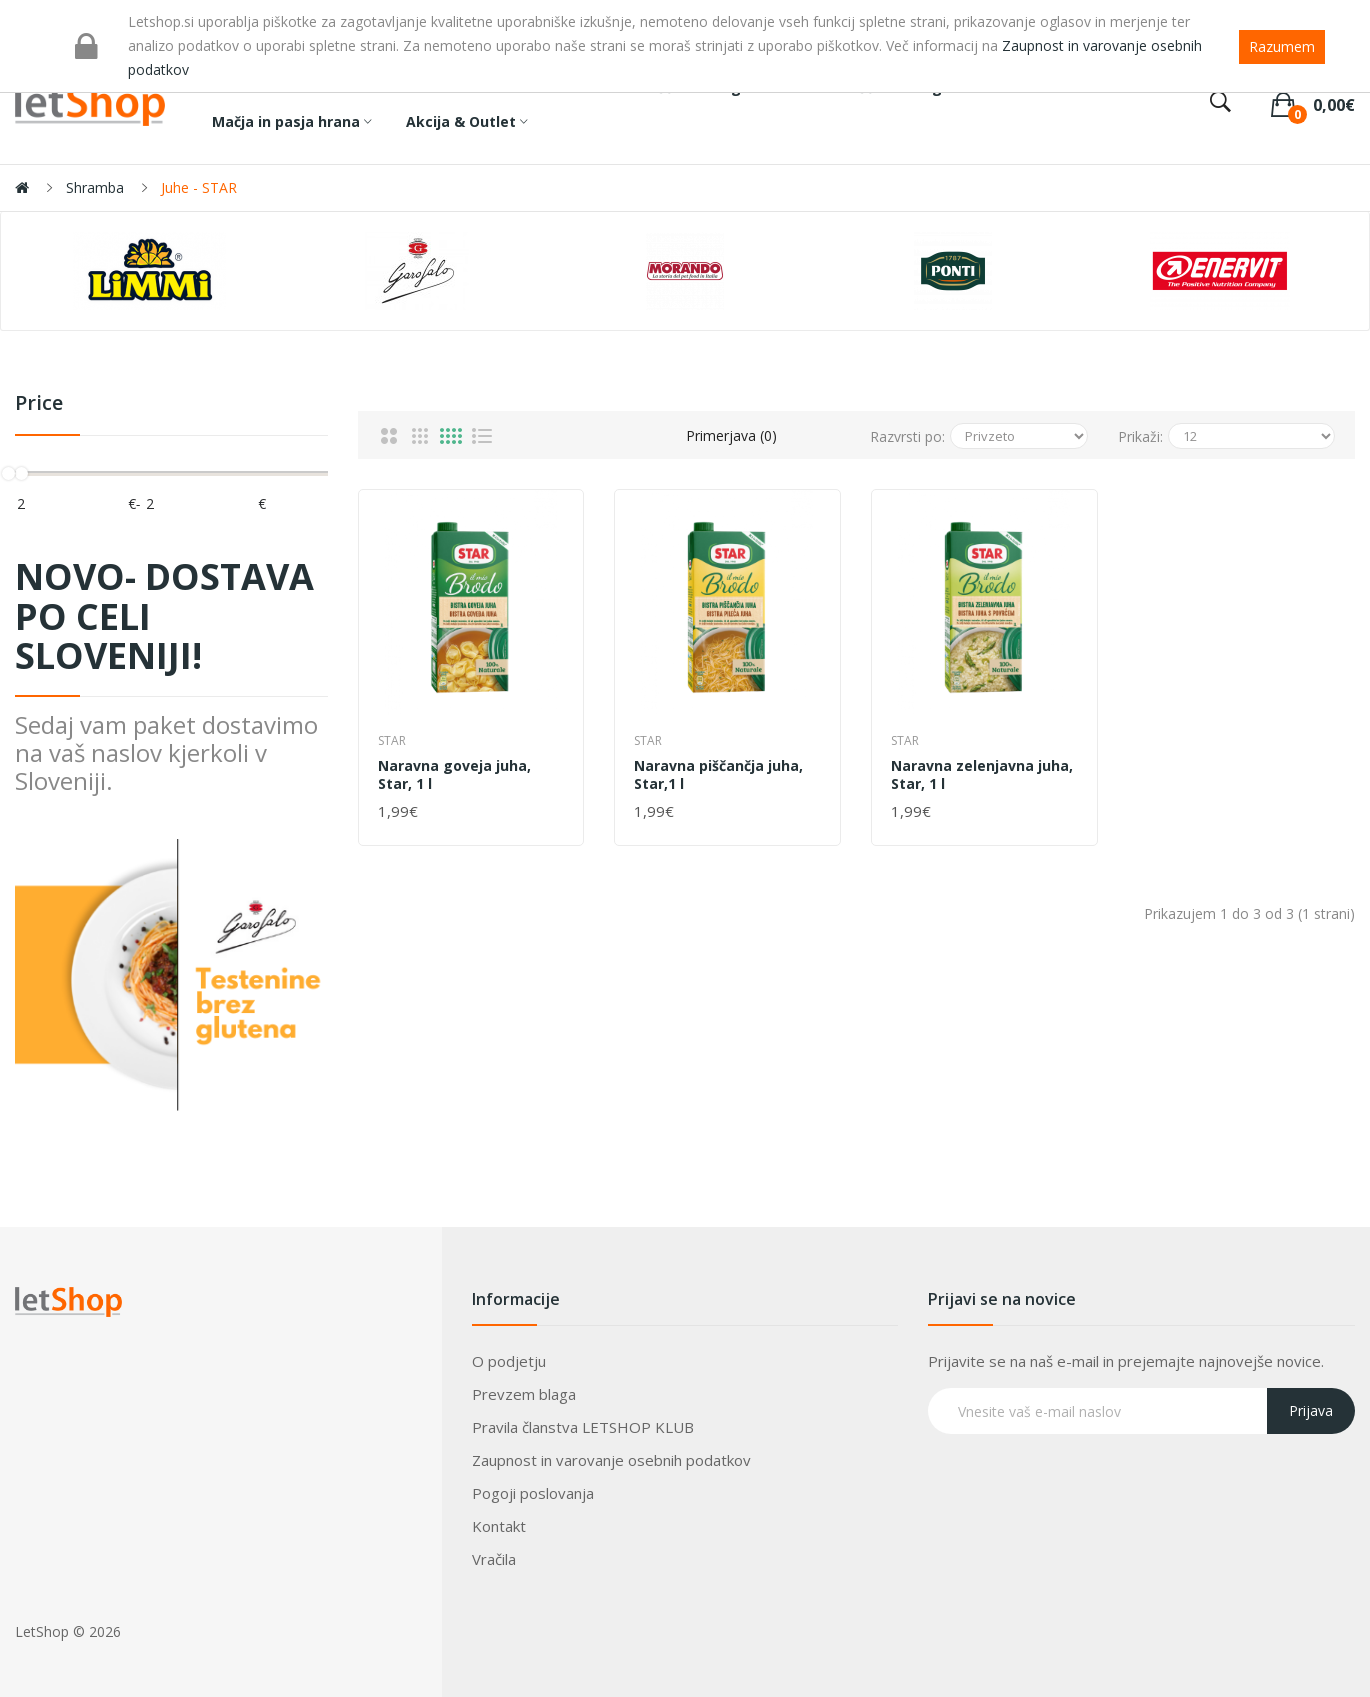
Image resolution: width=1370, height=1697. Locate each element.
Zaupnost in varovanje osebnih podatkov (611, 1460)
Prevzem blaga (524, 1394)
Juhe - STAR (199, 187)
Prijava (1311, 1410)
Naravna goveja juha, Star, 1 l (454, 775)
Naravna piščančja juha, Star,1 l (718, 775)
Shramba (95, 187)
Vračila (494, 1559)
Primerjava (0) (731, 435)
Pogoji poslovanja (533, 1493)
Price (39, 403)
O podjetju (509, 1361)
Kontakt (499, 1526)
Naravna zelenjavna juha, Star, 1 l (982, 775)
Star (392, 740)
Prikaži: (1140, 436)
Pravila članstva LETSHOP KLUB (583, 1427)
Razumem (1282, 46)
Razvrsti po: (907, 436)
